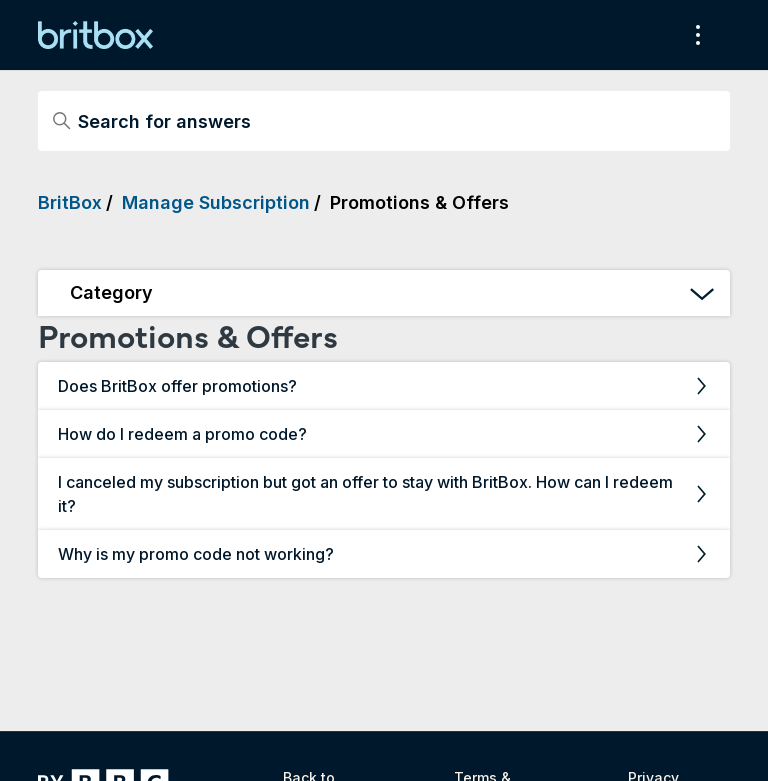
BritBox (70, 202)
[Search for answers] (383, 121)
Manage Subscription (216, 202)
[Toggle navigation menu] (694, 35)
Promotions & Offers (419, 202)
